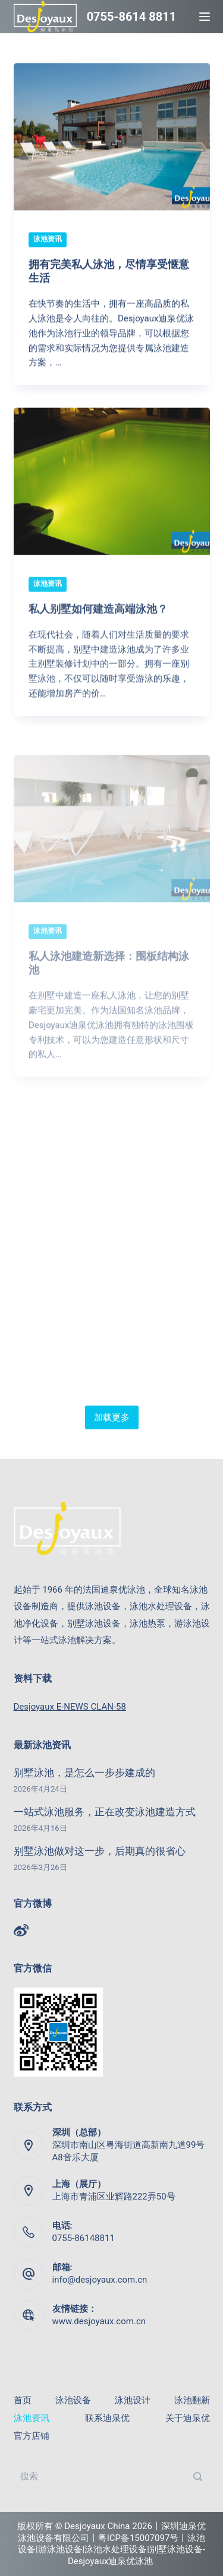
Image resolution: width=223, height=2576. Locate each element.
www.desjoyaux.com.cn (99, 2321)
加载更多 (112, 1417)
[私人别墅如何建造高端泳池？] (112, 493)
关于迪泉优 (187, 2418)
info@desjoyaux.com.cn (99, 2279)
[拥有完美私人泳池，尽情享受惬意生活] (112, 137)
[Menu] (204, 16)
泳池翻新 (192, 2400)
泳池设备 (73, 2400)
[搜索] (198, 2476)
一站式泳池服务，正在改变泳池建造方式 (105, 1812)
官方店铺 (31, 2436)
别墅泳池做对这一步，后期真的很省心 (100, 1851)
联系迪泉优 (107, 2418)
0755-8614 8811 (132, 17)
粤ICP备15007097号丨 (143, 2538)
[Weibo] (21, 1930)
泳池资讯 (47, 239)
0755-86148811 (83, 2238)
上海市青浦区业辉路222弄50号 (113, 2196)
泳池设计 (132, 2400)
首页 (23, 2400)
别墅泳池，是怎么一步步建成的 (84, 1772)
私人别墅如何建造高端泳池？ (98, 619)
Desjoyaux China (97, 2526)
